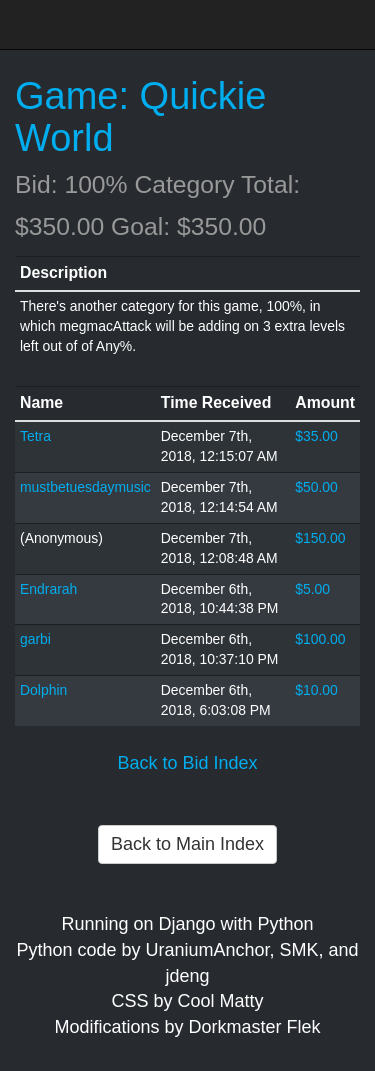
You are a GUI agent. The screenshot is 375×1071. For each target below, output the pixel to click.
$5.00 (312, 589)
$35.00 (316, 436)
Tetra (35, 436)
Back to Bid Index (187, 763)
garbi (35, 639)
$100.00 (320, 639)
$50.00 (316, 487)
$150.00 (320, 538)
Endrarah (48, 589)
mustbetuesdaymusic (85, 487)
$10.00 (316, 690)
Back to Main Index (187, 844)
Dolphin (43, 690)
